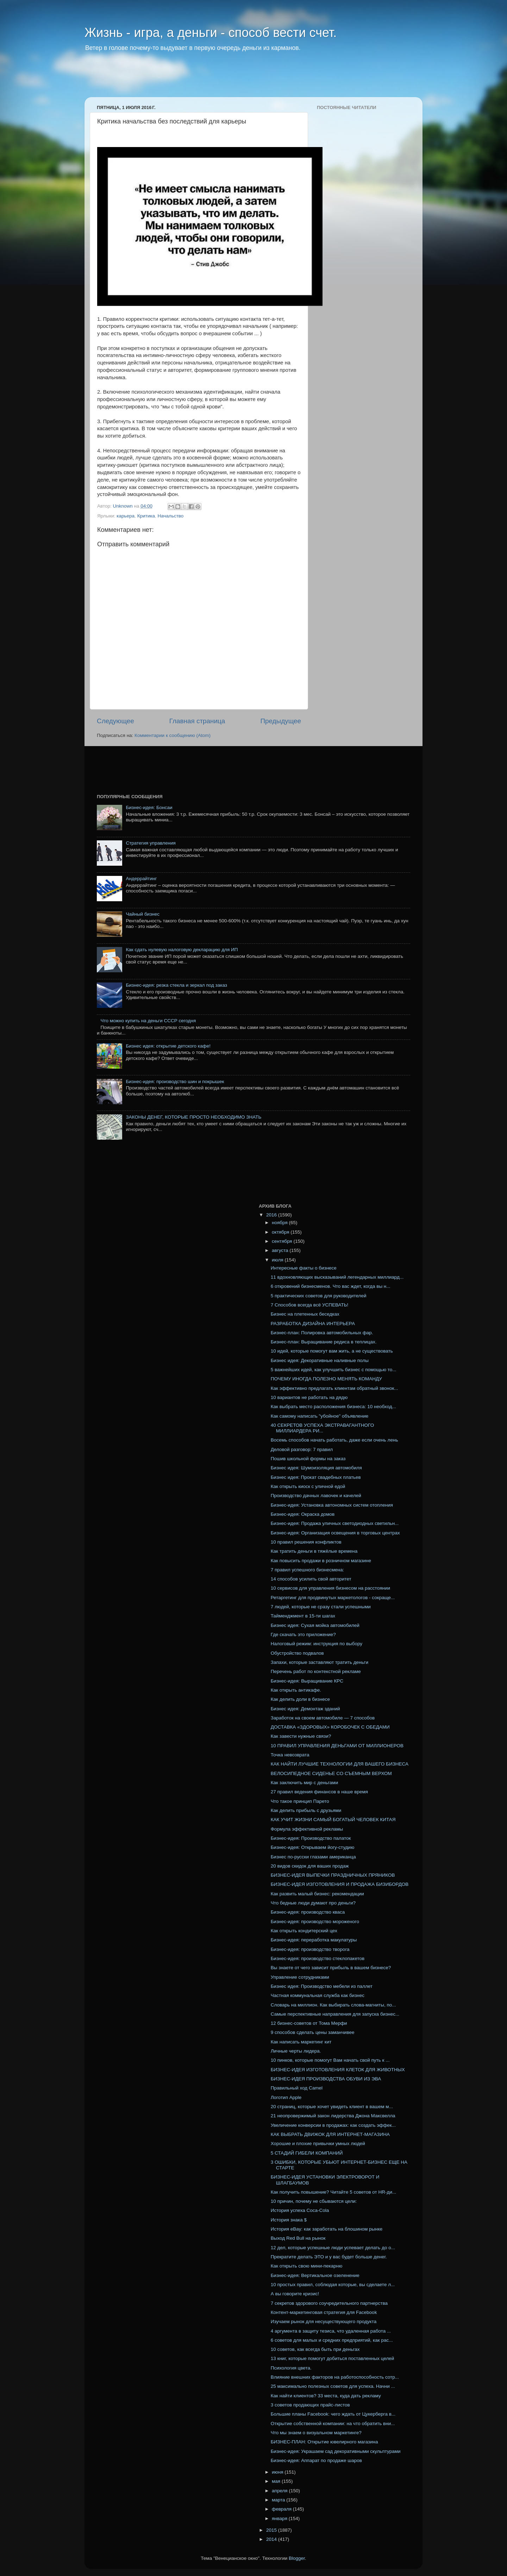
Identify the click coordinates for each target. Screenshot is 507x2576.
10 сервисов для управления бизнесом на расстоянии (330, 1588)
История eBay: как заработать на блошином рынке (327, 2229)
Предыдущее (280, 721)
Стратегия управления (150, 843)
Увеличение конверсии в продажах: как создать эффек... (333, 2125)
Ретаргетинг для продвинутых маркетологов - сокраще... (333, 1597)
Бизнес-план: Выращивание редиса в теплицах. (324, 1341)
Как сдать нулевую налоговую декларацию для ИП (182, 949)
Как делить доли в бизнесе (300, 1699)
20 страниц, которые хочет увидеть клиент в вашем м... (332, 2106)
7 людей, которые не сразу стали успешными (321, 1606)
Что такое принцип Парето (300, 1801)
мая (277, 2481)
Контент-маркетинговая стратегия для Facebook (324, 2312)
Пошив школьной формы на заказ (308, 1458)
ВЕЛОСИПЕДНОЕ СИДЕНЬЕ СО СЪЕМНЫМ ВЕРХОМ (331, 1773)
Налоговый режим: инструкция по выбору (316, 1643)
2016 (272, 1214)
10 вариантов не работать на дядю (309, 1397)
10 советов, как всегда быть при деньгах (315, 2349)
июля (278, 1259)
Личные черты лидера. (296, 2051)
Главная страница (197, 721)
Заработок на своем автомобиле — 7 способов (323, 1717)
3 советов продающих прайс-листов (310, 2405)
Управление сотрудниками (300, 1977)
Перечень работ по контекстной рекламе (316, 1671)
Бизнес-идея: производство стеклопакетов (317, 1958)
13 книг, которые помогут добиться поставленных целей (332, 2358)
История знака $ (289, 2219)
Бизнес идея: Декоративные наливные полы (320, 1360)
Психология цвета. (291, 2368)
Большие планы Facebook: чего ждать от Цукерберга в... (333, 2414)
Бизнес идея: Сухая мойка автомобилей (315, 1625)
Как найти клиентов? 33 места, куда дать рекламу (326, 2395)
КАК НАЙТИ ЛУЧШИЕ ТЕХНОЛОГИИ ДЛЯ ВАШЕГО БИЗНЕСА (339, 1764)
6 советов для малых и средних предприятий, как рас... (332, 2340)
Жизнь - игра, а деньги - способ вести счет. (210, 32)
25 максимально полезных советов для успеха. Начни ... (333, 2386)
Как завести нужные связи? (301, 1736)
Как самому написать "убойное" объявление (320, 1416)
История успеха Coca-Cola (300, 2210)
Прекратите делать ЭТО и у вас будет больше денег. (329, 2256)
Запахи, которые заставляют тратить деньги (319, 1662)
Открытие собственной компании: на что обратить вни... (333, 2423)
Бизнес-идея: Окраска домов (303, 1514)
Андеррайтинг (141, 878)
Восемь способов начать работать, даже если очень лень (334, 1440)
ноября (280, 1222)
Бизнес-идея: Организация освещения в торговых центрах (335, 1532)
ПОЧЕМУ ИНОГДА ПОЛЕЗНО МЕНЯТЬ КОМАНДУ (326, 1378)
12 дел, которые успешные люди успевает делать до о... (333, 2247)
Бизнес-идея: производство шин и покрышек (175, 1081)
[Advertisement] (220, 79)
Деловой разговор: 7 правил (302, 1449)
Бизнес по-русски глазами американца (313, 1856)
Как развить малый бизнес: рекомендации (317, 1893)
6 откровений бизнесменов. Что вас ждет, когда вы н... (330, 1286)
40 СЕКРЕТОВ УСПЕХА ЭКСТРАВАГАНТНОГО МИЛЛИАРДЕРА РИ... (322, 1428)
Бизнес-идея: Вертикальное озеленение (315, 2275)
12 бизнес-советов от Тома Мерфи (309, 2023)
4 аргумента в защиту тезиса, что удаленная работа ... (331, 2331)
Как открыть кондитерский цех (304, 1930)
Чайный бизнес (142, 914)
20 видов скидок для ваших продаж (310, 1866)
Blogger (297, 2558)
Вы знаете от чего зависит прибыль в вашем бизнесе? (331, 1967)
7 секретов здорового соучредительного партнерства (329, 2303)
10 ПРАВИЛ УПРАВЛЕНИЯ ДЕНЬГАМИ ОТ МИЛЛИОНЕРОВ (337, 1745)
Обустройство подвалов (297, 1653)
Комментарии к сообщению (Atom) (172, 735)
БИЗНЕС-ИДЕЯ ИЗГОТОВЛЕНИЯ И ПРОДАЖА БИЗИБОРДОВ (340, 1884)
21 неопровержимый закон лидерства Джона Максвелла (333, 2115)
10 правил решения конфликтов (306, 1542)
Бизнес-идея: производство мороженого (315, 1921)
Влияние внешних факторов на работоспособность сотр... (335, 2377)
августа (280, 1250)
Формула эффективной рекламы (307, 1829)
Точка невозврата (290, 1754)
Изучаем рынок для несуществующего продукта (323, 2321)
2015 (272, 2530)
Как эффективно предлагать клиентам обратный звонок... (334, 1388)
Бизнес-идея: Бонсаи (149, 807)
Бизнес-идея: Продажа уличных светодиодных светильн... (335, 1523)
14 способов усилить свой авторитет (311, 1579)
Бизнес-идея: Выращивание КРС (307, 1681)
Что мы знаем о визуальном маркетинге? (316, 2432)
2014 (272, 2539)
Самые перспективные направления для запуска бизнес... (335, 2014)
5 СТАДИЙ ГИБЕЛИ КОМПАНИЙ (307, 2153)
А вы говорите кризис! (295, 2293)
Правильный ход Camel (297, 2088)
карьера (125, 516)
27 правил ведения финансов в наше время (319, 1791)
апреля (280, 2490)
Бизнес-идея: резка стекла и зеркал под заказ (176, 985)
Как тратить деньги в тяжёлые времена (314, 1551)
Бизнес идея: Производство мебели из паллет (322, 1986)
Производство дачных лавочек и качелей (316, 1495)
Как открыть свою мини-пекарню (307, 2266)
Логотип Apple (286, 2097)
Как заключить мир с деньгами (304, 1782)
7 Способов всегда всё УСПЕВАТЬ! (310, 1305)
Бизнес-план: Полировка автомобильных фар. (322, 1332)
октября (281, 1232)
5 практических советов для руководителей (319, 1295)
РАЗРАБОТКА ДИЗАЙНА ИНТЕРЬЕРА (313, 1323)
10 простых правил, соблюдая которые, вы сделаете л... (333, 2284)
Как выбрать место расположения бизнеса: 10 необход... (333, 1406)
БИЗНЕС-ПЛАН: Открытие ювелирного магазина (324, 2441)
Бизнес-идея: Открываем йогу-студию (313, 1847)
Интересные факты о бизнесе (304, 1268)
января (280, 2518)
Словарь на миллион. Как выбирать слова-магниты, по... (333, 2005)
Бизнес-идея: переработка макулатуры (314, 1939)
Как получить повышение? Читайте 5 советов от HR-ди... (333, 2192)
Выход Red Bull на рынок (298, 2238)
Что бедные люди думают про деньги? (313, 1903)
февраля (282, 2509)
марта (279, 2499)
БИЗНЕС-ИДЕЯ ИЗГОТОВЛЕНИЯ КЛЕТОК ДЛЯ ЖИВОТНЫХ (338, 2069)
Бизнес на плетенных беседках (305, 1314)
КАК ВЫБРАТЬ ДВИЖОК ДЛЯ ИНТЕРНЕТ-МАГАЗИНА (330, 2134)
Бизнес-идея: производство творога (310, 1949)
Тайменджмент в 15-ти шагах (303, 1615)
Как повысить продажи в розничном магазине (321, 1560)
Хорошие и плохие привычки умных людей (318, 2143)
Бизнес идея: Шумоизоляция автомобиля (316, 1467)
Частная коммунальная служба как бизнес (317, 1995)
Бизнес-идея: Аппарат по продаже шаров (316, 2460)
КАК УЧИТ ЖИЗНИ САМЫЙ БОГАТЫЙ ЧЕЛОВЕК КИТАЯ (333, 1819)
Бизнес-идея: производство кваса (308, 1912)
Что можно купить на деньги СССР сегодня (148, 1020)
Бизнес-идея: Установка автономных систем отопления (332, 1505)
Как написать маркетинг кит (301, 2041)
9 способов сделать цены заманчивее (313, 2032)
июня (278, 2472)
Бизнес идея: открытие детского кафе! (168, 1046)
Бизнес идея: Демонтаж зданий (305, 1708)
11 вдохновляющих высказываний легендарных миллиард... (337, 1277)
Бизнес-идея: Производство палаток (311, 1838)
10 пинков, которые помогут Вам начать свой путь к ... (330, 2060)
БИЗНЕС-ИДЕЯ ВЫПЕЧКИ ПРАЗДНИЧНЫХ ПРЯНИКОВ (333, 1875)
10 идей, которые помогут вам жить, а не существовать (332, 1351)
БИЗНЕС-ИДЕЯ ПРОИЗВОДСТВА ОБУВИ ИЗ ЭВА (326, 2078)
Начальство (171, 516)
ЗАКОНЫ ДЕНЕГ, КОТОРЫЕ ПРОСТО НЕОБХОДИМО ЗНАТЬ (193, 1117)
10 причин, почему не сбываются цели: (314, 2201)
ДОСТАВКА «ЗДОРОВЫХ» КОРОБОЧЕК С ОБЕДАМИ (330, 1727)
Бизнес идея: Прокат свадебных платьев (316, 1477)
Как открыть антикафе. (296, 1690)
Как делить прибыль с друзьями (306, 1810)
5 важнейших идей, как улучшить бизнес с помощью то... (333, 1369)
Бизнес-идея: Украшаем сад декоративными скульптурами (336, 2451)
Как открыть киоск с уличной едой (308, 1486)
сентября (282, 1241)
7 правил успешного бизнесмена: (307, 1569)
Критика (146, 516)
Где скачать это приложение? (303, 1634)
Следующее (115, 721)
